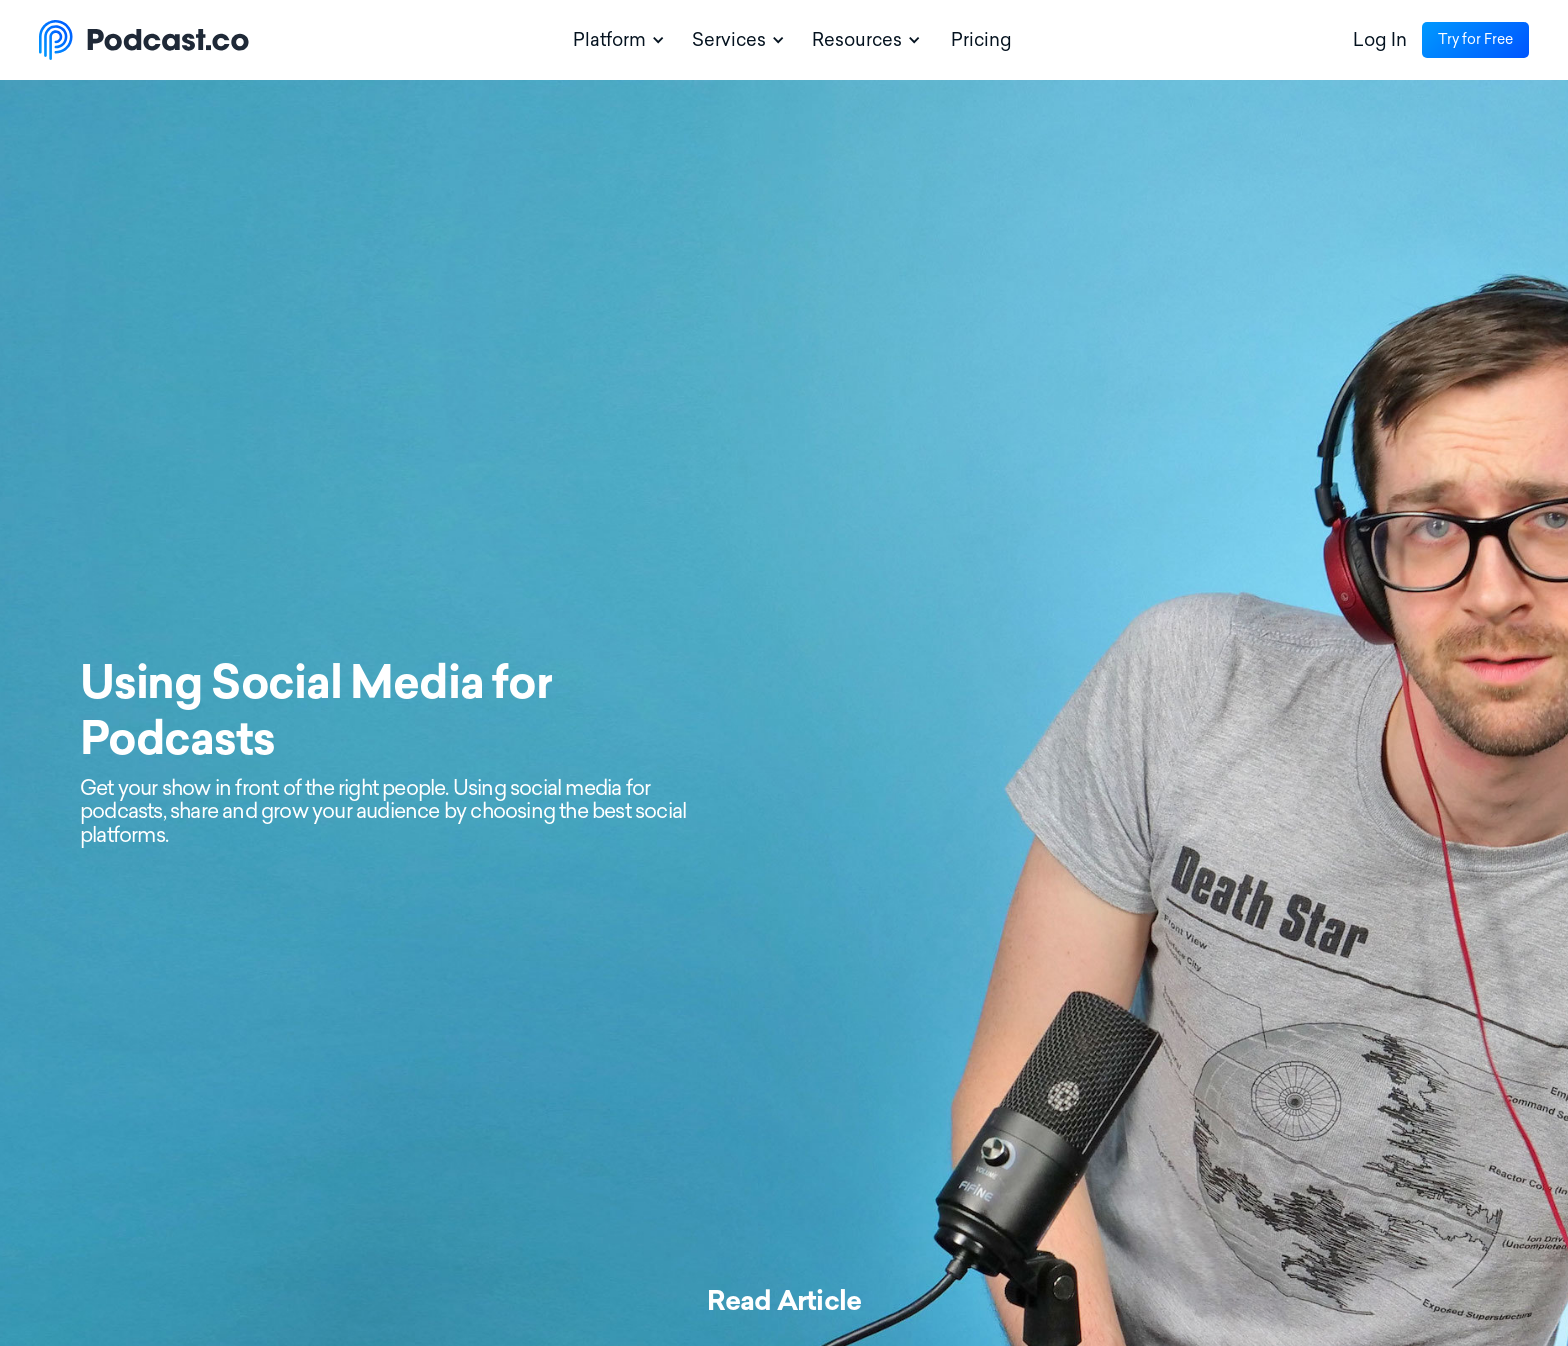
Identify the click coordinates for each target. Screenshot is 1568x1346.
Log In (1380, 40)
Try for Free (1475, 39)
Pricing (981, 40)
